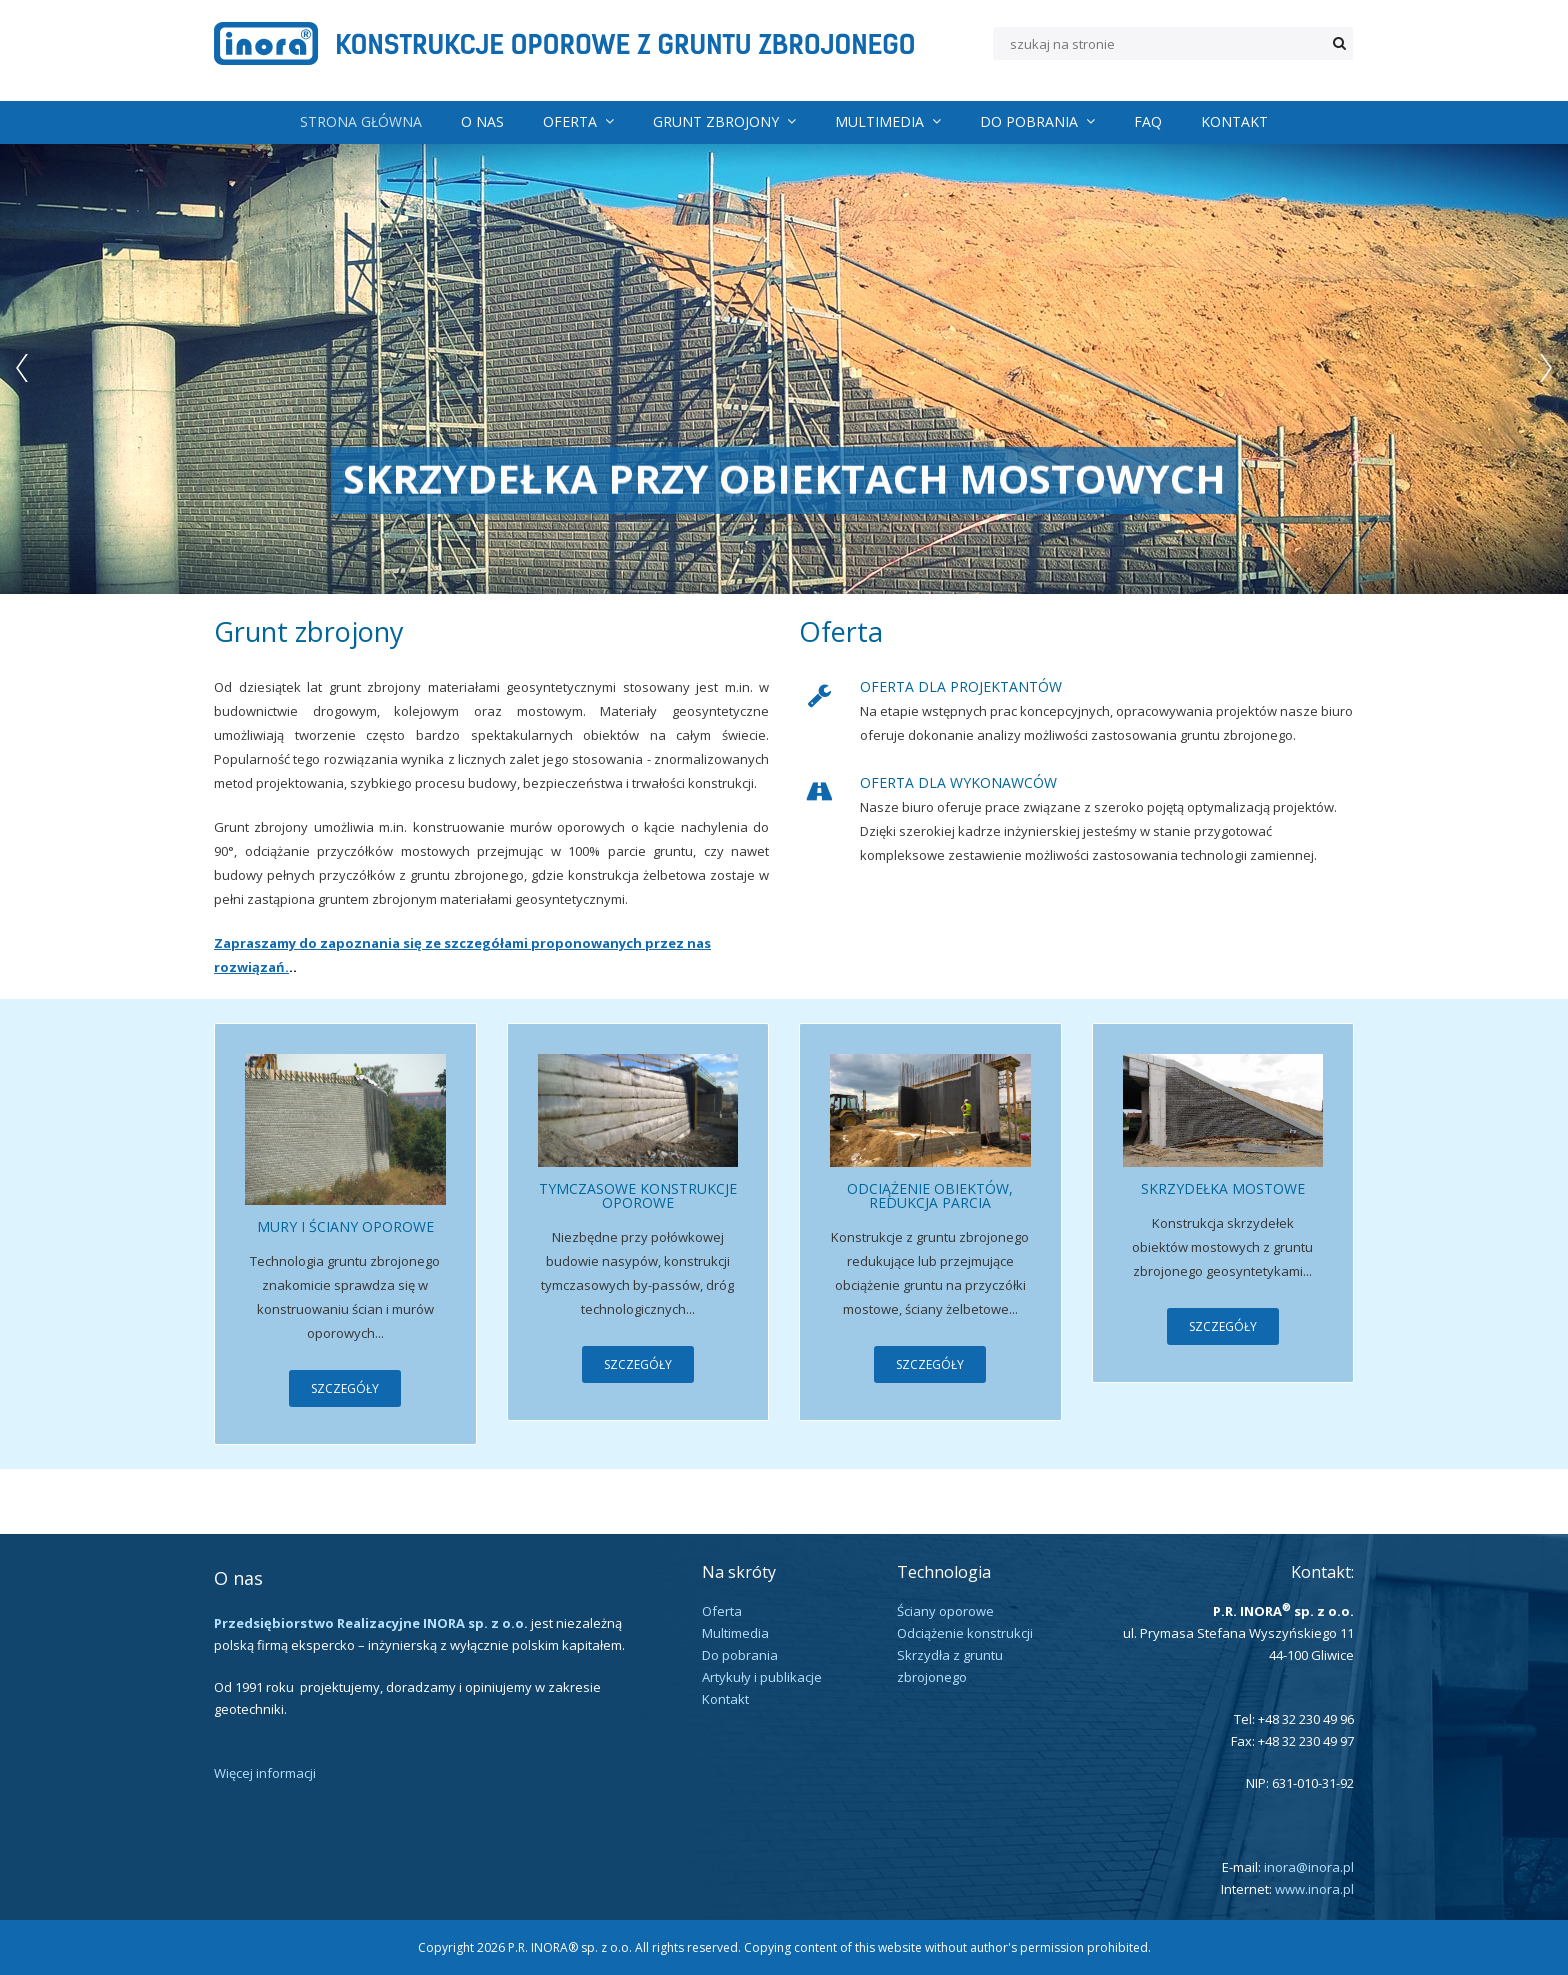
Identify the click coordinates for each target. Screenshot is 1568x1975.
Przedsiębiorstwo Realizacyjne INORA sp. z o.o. (371, 1623)
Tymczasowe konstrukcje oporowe (638, 1195)
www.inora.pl (1314, 1889)
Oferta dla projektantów (961, 686)
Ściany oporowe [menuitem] (945, 1611)
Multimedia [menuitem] (888, 121)
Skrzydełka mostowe (1223, 1188)
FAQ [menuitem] (1148, 121)
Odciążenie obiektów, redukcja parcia (930, 1195)
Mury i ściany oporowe (345, 1226)
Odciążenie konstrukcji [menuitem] (965, 1633)
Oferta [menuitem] (578, 121)
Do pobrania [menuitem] (1037, 121)
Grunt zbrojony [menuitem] (724, 121)
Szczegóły (345, 1388)
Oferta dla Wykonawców (958, 782)
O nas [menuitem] (482, 121)
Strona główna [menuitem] (361, 121)
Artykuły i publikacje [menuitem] (762, 1677)
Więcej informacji (265, 1773)
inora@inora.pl (1309, 1867)
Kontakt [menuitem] (1234, 121)
